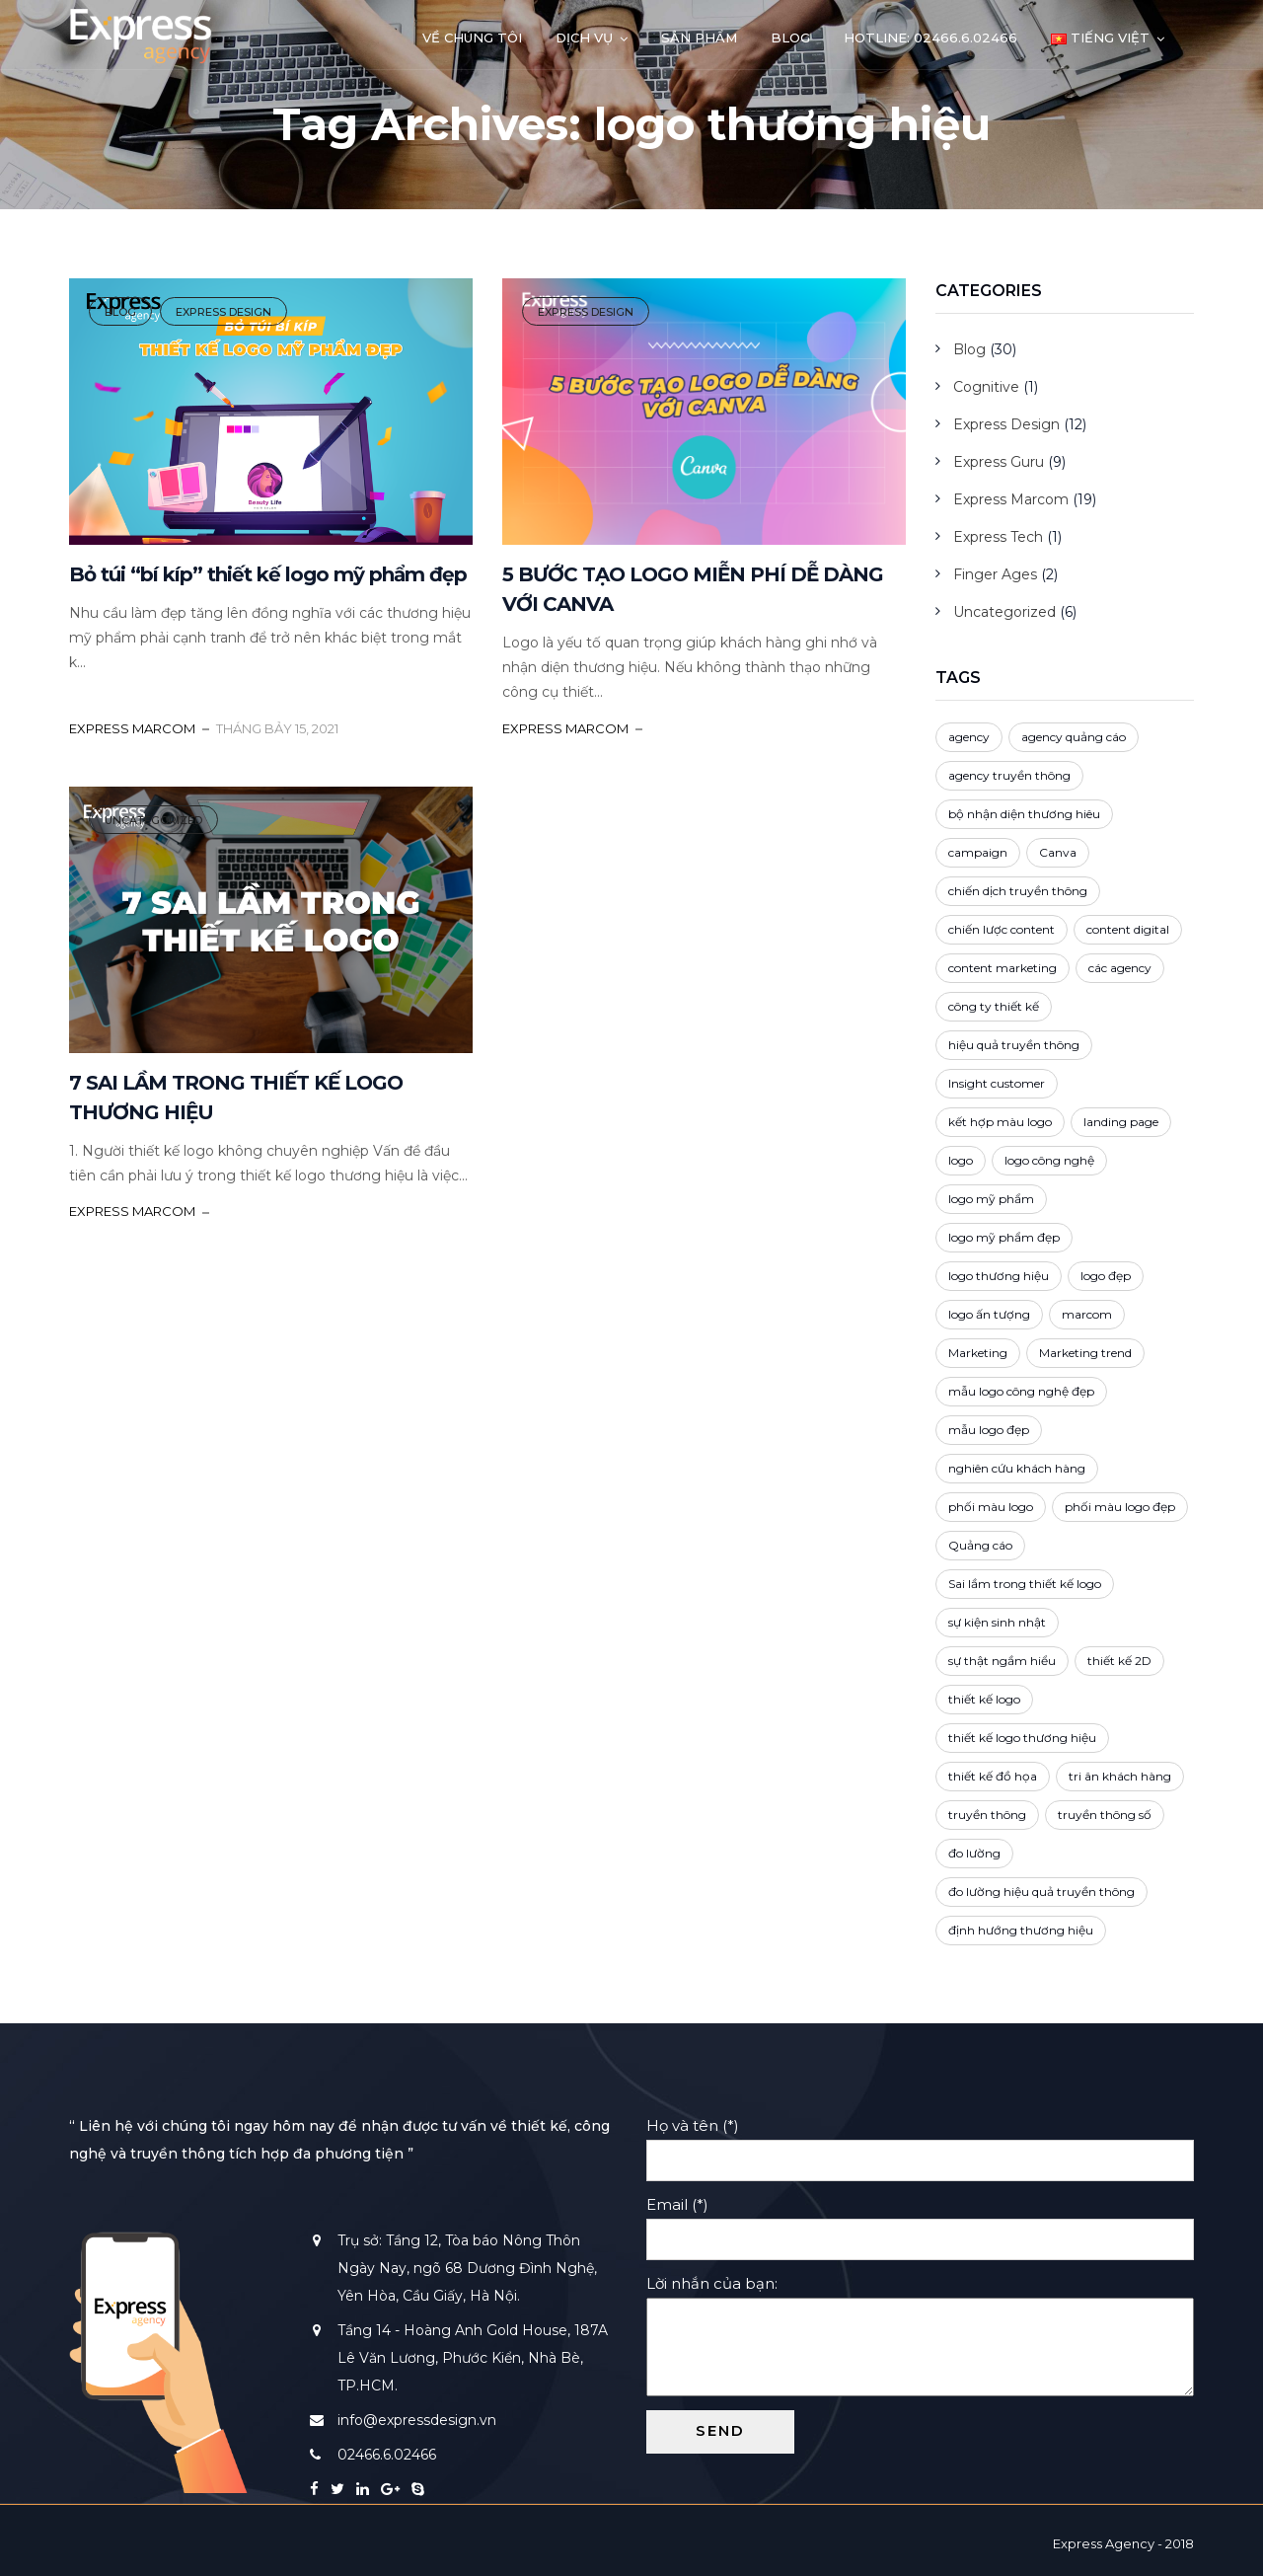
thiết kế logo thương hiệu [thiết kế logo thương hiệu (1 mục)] (1022, 1737)
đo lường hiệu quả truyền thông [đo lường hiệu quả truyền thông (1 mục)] (1041, 1891)
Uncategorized (153, 820)
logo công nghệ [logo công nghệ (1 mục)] (1049, 1160)
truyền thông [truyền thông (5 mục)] (987, 1814)
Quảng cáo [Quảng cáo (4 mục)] (980, 1545)
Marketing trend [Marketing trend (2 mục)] (1085, 1352)
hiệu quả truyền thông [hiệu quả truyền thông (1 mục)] (1013, 1044)
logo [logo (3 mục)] (960, 1160)
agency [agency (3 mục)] (969, 736)
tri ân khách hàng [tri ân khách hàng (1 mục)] (1120, 1776)
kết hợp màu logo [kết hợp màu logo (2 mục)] (1000, 1121)
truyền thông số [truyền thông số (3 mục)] (1105, 1814)
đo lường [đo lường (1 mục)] (974, 1853)
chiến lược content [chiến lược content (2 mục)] (1001, 929)
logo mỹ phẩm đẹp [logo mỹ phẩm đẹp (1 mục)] (1004, 1237)
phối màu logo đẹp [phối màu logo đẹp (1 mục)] (1120, 1506)
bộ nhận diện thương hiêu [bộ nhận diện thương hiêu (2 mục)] (1024, 813)
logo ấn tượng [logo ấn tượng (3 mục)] (989, 1314)
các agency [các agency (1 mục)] (1120, 967)
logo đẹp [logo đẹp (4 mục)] (1105, 1275)
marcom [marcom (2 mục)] (1087, 1314)
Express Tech (998, 537)
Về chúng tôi (472, 37)
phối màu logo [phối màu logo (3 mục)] (990, 1506)
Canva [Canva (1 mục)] (1058, 852)
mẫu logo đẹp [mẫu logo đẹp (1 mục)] (988, 1429)
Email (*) (920, 2221)
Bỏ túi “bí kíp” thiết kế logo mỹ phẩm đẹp (268, 574)
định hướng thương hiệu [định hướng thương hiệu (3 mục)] (1020, 1930)
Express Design (223, 312)
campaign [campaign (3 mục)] (977, 852)
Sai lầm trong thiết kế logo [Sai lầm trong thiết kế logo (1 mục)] (1024, 1583)
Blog (790, 37)
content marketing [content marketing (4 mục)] (1002, 967)
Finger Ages (995, 574)
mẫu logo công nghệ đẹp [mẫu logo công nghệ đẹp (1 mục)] (1021, 1391)
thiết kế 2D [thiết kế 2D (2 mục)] (1119, 1660)
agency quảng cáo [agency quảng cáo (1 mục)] (1073, 736)
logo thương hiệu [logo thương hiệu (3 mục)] (998, 1275)
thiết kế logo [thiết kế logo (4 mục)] (984, 1699)
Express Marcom (1011, 499)
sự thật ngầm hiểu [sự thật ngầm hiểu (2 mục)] (1002, 1660)
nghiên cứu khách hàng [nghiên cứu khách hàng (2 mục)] (1016, 1468)
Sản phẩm (699, 37)
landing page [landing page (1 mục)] (1120, 1121)
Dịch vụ (584, 37)
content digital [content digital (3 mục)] (1127, 929)
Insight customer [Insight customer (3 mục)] (996, 1083)
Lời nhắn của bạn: (920, 2337)
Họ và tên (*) (920, 2142)
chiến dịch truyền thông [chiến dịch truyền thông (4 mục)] (1017, 890)
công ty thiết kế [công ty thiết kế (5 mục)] (993, 1006)
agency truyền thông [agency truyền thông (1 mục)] (1009, 775)
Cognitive (986, 387)
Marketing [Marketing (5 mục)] (977, 1352)
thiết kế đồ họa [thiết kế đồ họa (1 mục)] (992, 1776)
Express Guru (998, 462)
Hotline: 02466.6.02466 (930, 37)
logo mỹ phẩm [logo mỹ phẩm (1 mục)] (991, 1198)
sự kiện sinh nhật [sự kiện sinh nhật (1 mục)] (997, 1622)
